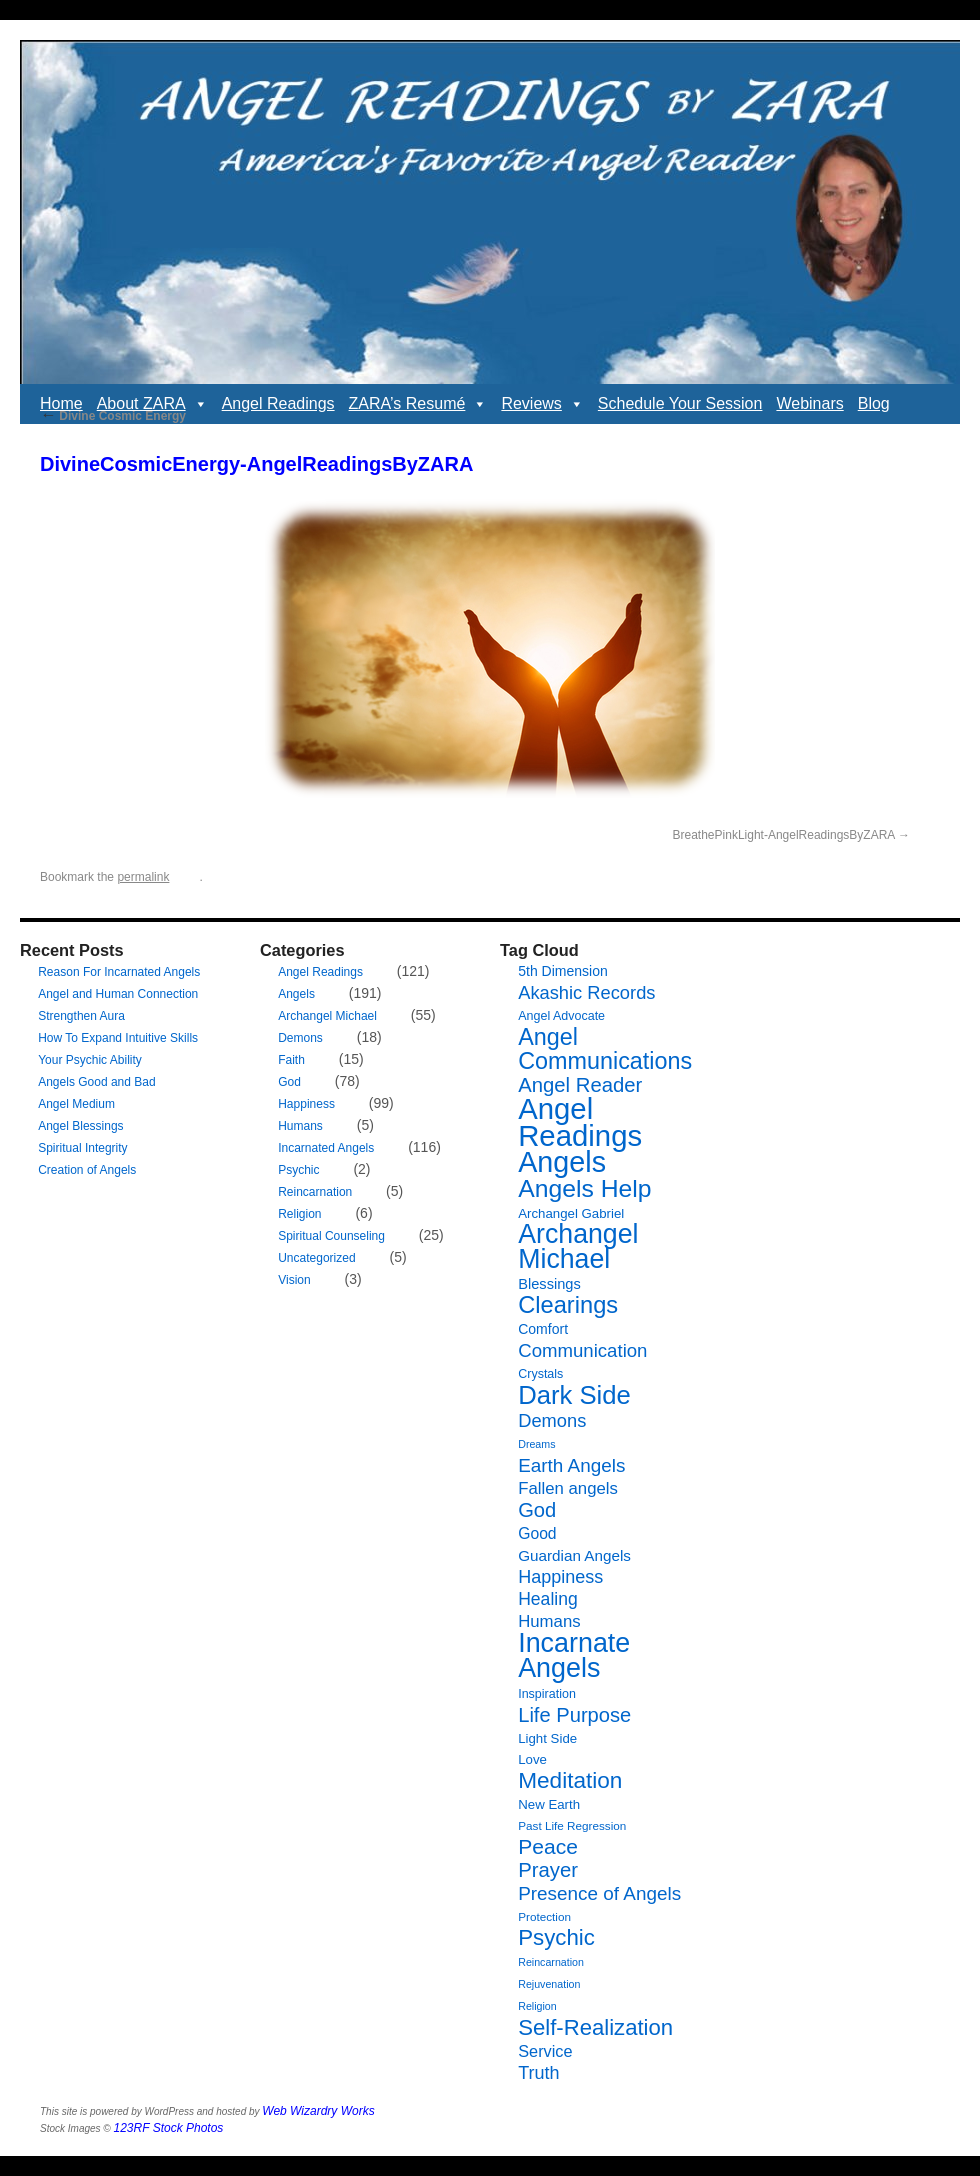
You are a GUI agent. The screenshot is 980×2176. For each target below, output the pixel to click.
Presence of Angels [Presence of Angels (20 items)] (599, 1893)
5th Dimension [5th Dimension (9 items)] (563, 971)
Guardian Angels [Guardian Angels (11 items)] (574, 1555)
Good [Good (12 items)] (537, 1533)
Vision (294, 1280)
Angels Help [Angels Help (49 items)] (584, 1188)
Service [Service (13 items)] (545, 2051)
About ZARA (152, 404)
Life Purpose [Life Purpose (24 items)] (574, 1715)
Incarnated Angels (326, 1148)
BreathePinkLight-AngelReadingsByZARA (784, 835)
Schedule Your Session (680, 403)
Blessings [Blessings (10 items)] (549, 1284)
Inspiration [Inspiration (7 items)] (547, 1694)
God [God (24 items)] (537, 1510)
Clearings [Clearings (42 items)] (568, 1305)
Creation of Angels (87, 1170)
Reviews (542, 404)
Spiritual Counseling (331, 1236)
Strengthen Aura (81, 1016)
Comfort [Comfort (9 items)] (543, 1329)
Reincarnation (315, 1192)
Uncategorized (316, 1258)
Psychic (298, 1170)
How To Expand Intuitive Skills (118, 1038)
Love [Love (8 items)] (532, 1759)
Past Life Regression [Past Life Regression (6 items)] (572, 1825)
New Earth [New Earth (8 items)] (549, 1804)
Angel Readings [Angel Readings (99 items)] (580, 1122)
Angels (296, 994)
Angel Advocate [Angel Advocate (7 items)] (561, 1016)
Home (61, 403)
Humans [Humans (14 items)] (549, 1621)
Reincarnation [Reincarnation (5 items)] (551, 1962)
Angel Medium (76, 1104)
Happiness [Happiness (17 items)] (560, 1577)
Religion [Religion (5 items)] (537, 2006)
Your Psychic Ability (90, 1060)
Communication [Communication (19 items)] (582, 1350)
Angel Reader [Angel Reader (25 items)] (580, 1085)
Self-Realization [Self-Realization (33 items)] (595, 2027)
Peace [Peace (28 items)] (548, 1846)
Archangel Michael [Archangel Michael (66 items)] (578, 1246)
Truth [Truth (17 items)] (538, 2073)
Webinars (809, 403)
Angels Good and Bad (96, 1082)
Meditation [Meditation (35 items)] (570, 1780)
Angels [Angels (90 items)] (562, 1162)
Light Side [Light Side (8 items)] (547, 1738)
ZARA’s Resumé (418, 404)
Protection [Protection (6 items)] (544, 1916)
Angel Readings (278, 403)
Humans (300, 1126)
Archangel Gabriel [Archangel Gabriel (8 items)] (571, 1213)
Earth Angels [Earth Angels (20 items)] (571, 1465)
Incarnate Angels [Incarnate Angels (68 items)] (574, 1655)
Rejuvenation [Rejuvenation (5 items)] (549, 1984)
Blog (874, 403)
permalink (143, 877)
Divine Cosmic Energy (113, 416)
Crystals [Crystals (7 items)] (540, 1374)
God (289, 1082)
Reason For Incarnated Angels (119, 972)
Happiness (306, 1104)
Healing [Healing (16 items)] (548, 1599)
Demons (300, 1038)
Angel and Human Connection (118, 994)
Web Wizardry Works (318, 2111)
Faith (291, 1060)
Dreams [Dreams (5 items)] (536, 1444)
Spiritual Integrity (82, 1148)
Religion (299, 1214)
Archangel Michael (327, 1016)
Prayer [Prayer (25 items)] (548, 1870)
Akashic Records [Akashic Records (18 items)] (586, 992)
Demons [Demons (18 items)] (552, 1420)
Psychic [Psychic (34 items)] (556, 1937)
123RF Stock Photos (169, 2128)
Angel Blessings (80, 1126)
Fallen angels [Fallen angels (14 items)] (568, 1488)
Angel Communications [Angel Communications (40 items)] (605, 1049)
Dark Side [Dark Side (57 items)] (574, 1395)
